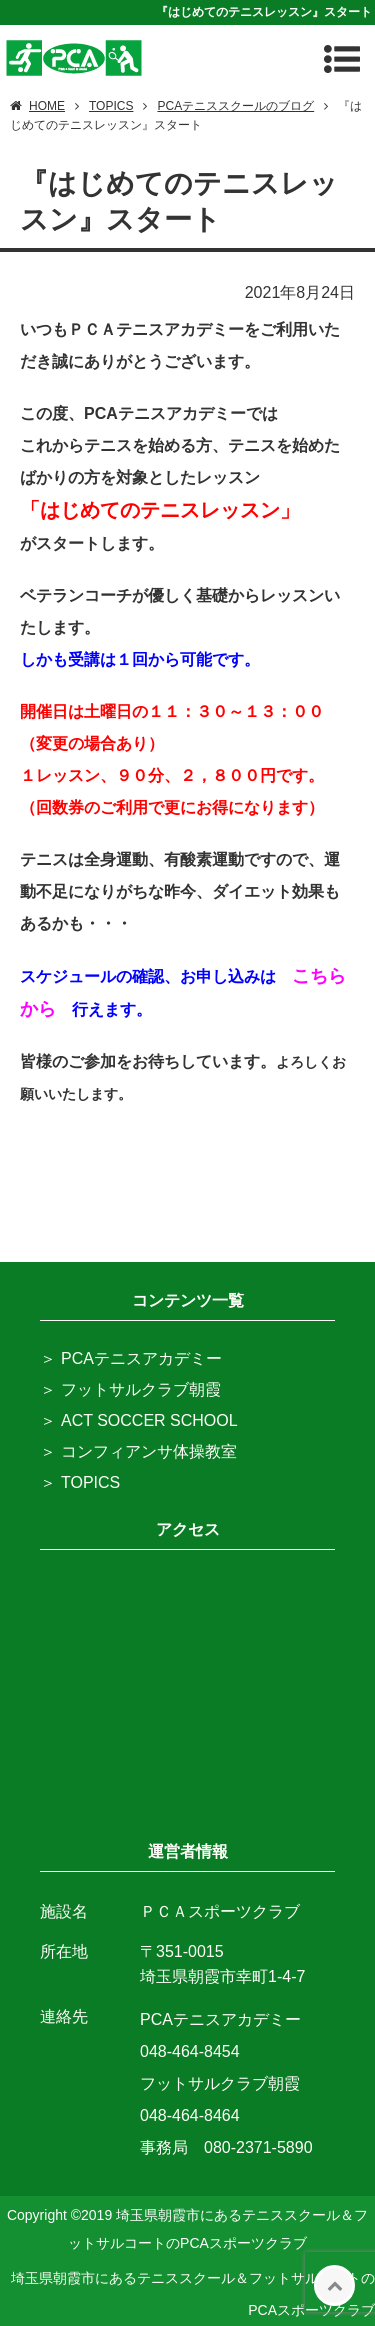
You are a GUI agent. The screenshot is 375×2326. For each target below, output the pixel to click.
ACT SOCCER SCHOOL (149, 1420)
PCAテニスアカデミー (141, 1358)
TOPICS (90, 1482)
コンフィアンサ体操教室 (149, 1451)
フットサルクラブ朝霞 (141, 1389)
